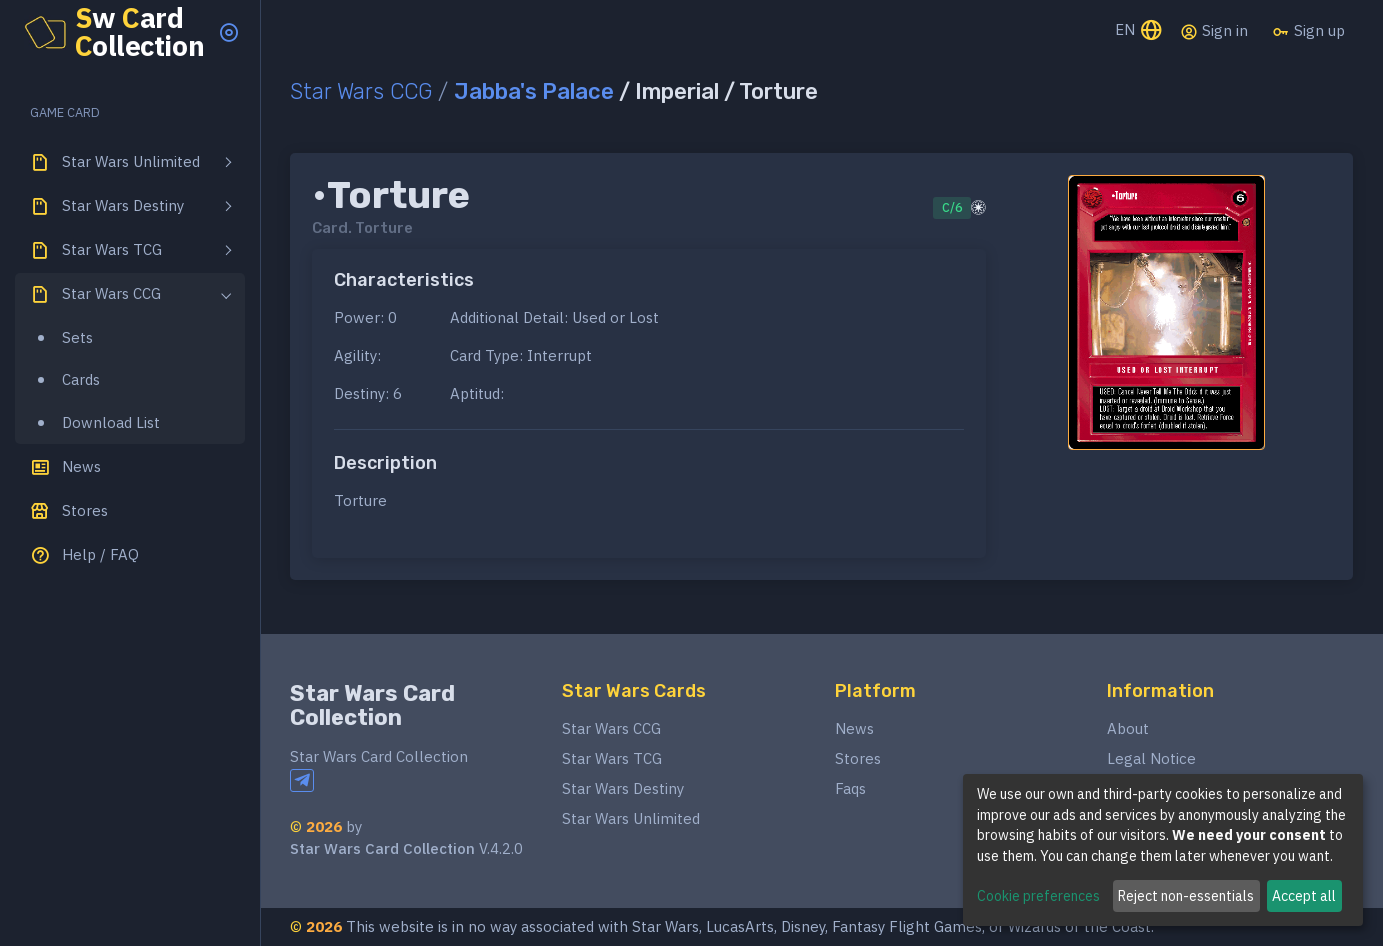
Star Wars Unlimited (631, 818)
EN (1139, 31)
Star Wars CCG (361, 91)
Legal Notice (1151, 758)
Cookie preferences (1038, 896)
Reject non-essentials (1186, 896)
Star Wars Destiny (623, 788)
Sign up (1308, 31)
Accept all (1304, 896)
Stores (858, 758)
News (854, 728)
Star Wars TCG (612, 758)
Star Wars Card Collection (372, 705)
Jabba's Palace (534, 91)
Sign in (1214, 31)
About (1128, 728)
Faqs (850, 788)
